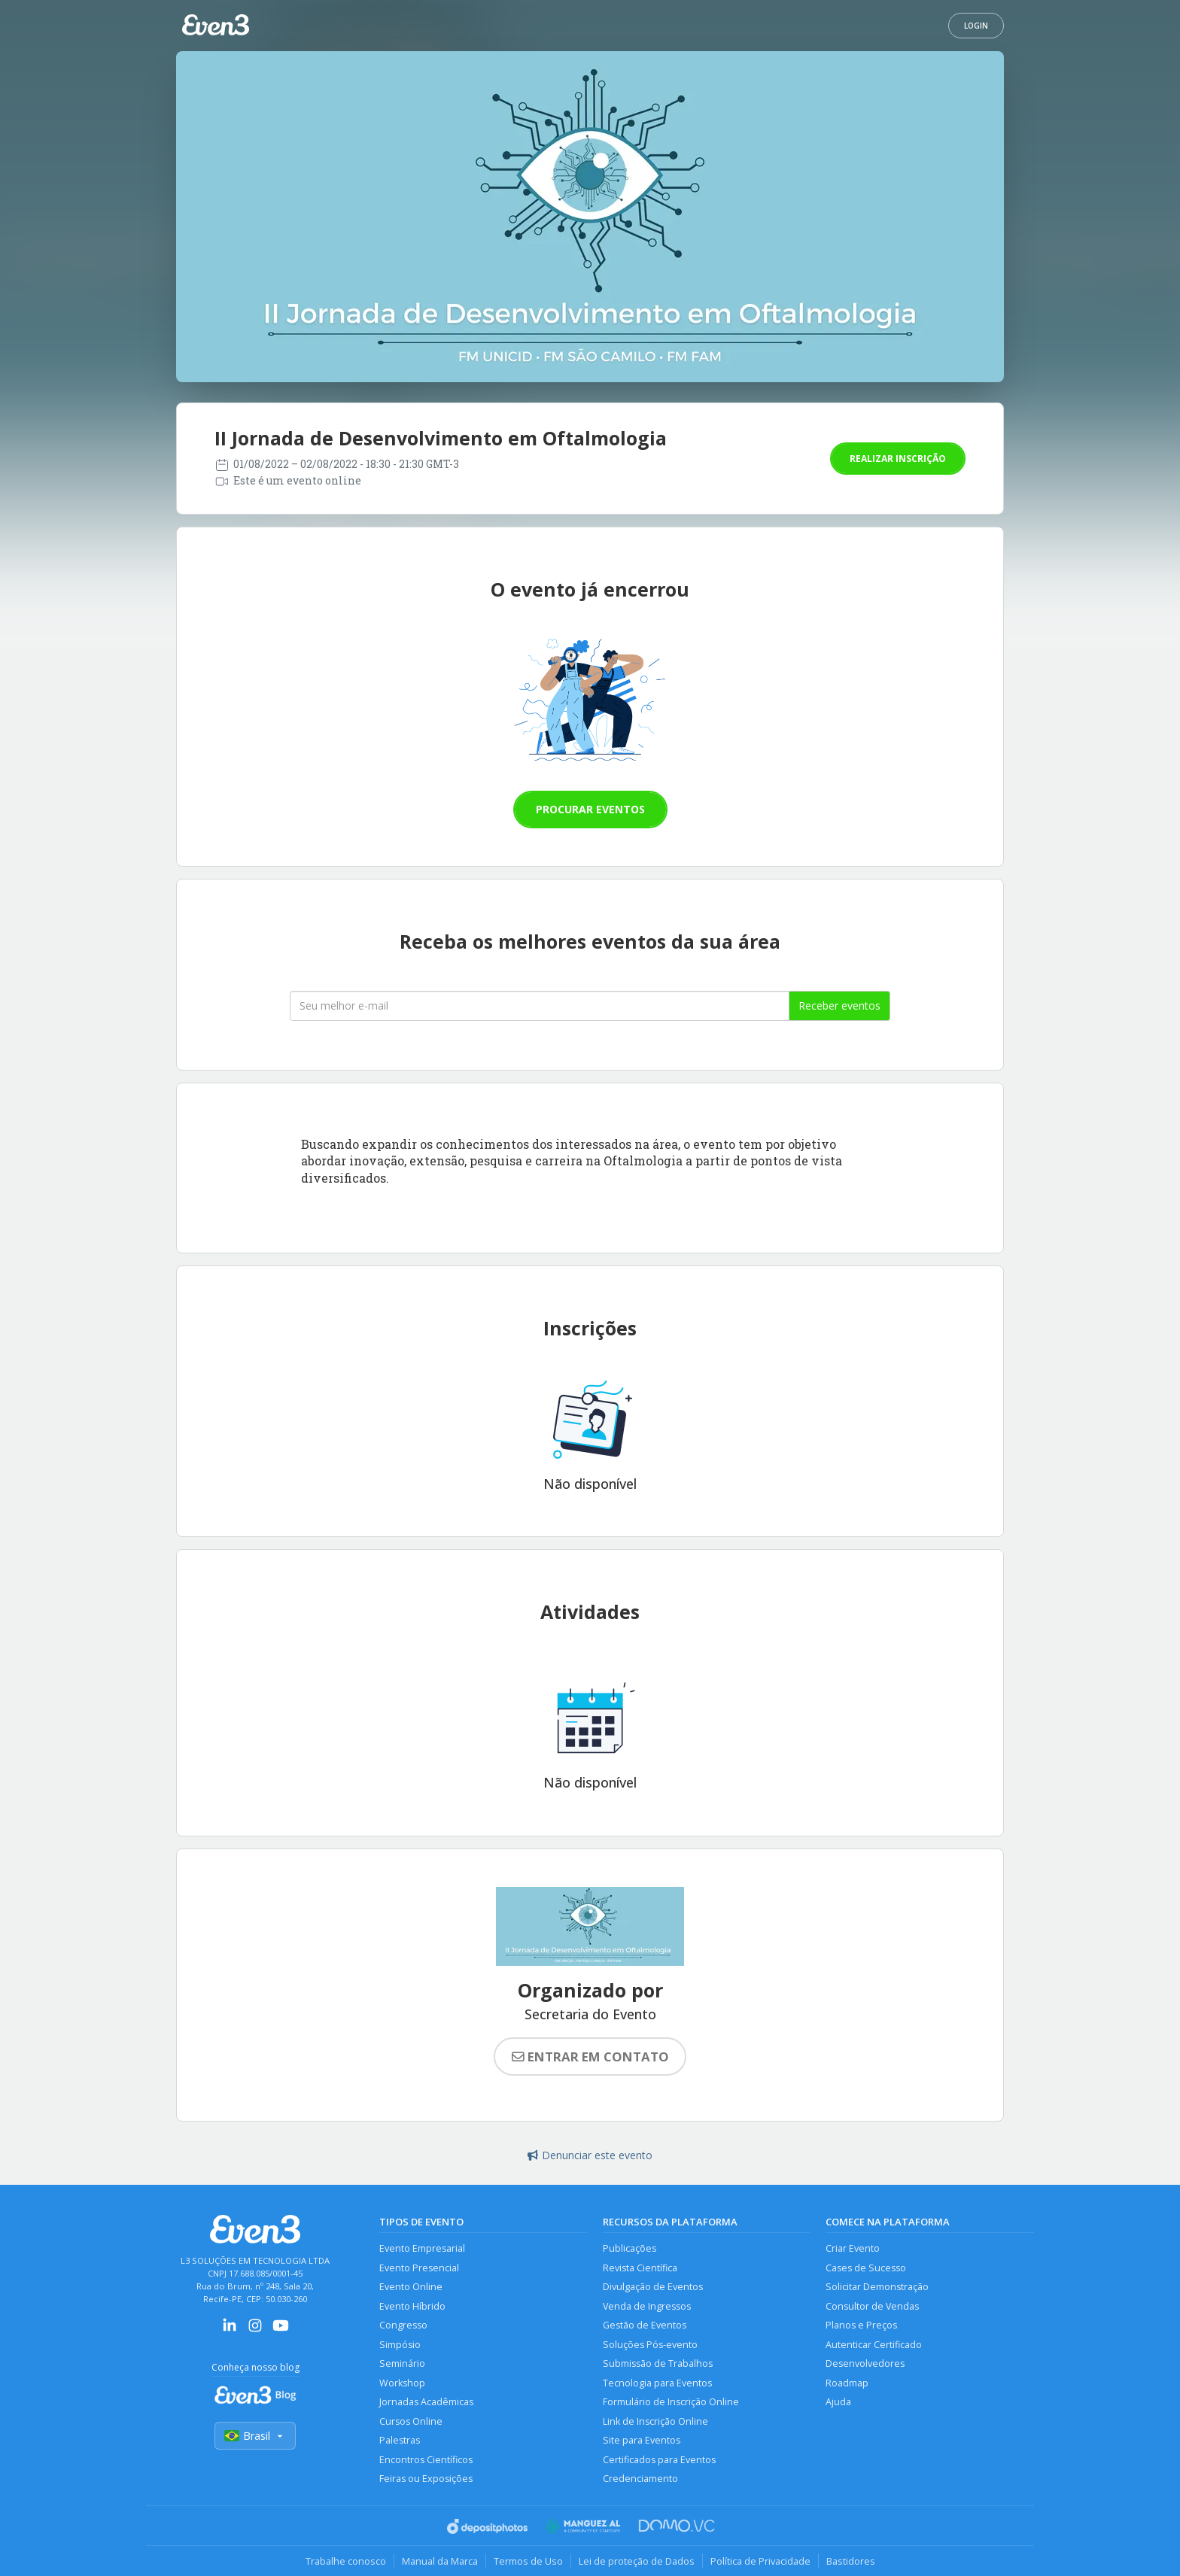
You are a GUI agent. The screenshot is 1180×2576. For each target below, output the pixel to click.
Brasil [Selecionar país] (255, 2436)
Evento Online (410, 2286)
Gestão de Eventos (644, 2325)
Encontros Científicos (426, 2459)
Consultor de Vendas (872, 2306)
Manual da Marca (440, 2561)
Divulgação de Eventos (653, 2286)
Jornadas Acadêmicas (426, 2401)
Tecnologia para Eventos (657, 2383)
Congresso (403, 2325)
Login (976, 25)
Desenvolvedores (865, 2363)
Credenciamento (640, 2478)
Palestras (399, 2440)
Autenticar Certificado (874, 2344)
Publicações (629, 2248)
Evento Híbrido (412, 2306)
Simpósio (400, 2344)
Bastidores (850, 2561)
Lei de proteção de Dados (637, 2561)
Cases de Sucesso (866, 2268)
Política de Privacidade (760, 2561)
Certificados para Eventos (659, 2459)
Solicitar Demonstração (877, 2286)
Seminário (402, 2363)
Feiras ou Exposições (426, 2478)
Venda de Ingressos (647, 2306)
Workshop (402, 2383)
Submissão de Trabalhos (658, 2363)
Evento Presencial (419, 2268)
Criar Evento (853, 2248)
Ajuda (838, 2401)
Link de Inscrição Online (655, 2421)
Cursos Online (410, 2421)
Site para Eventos (641, 2440)
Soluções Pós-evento (650, 2344)
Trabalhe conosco (346, 2561)
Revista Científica (640, 2268)
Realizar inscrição (898, 458)
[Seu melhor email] (539, 1006)
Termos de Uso (528, 2561)
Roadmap (847, 2383)
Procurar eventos (590, 809)
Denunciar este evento (590, 2155)
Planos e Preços (861, 2325)
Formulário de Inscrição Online (671, 2401)
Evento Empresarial (422, 2248)
